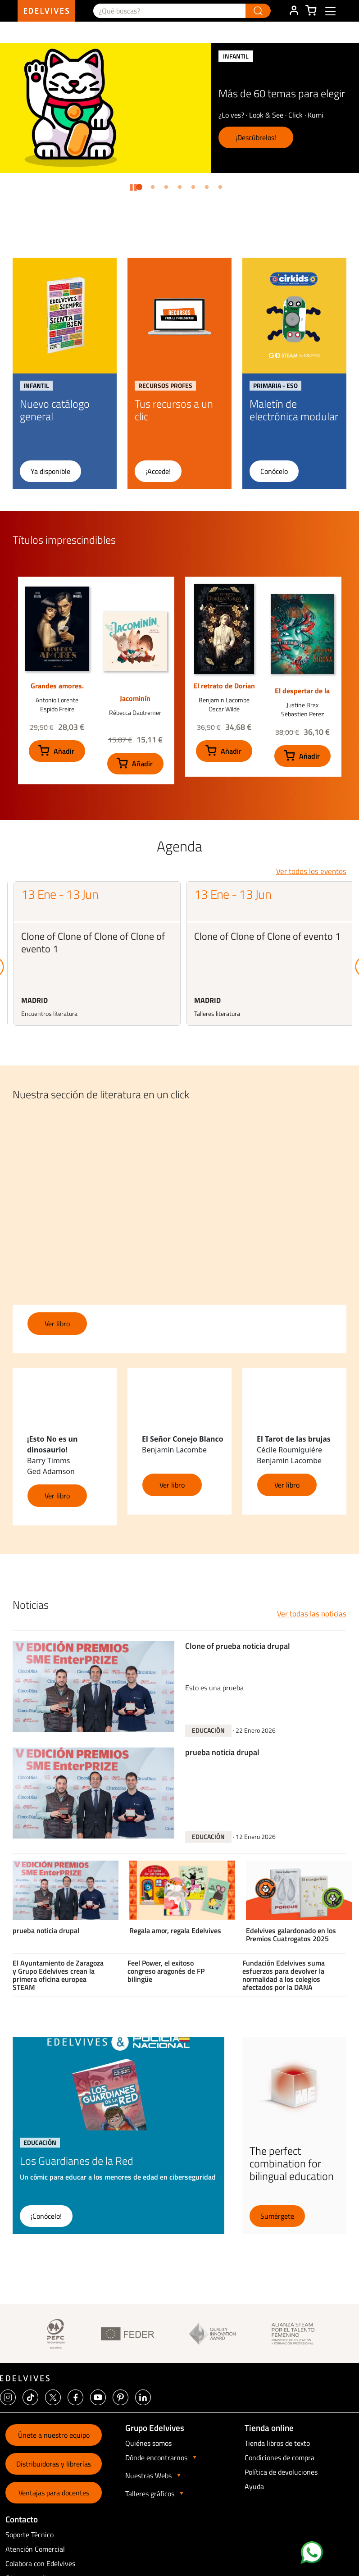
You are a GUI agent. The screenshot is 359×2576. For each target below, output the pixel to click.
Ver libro (57, 1323)
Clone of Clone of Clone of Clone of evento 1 (93, 942)
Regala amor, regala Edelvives (175, 1930)
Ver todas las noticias (311, 1614)
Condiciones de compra (279, 2457)
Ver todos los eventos (311, 871)
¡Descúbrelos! (256, 137)
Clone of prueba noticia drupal (237, 1646)
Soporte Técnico (29, 2534)
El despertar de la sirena (302, 695)
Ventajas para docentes (53, 2492)
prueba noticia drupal (222, 1753)
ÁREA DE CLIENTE (293, 10)
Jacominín (135, 698)
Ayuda (254, 2486)
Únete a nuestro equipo (54, 2435)
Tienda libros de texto (277, 2443)
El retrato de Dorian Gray (224, 690)
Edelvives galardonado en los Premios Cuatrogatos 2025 (291, 1934)
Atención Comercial (35, 2549)
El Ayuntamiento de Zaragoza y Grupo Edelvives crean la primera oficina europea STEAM (58, 1975)
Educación (208, 1730)
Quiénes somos (148, 2443)
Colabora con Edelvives (40, 2563)
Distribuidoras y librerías (53, 2463)
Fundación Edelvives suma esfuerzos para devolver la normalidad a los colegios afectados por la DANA (283, 1975)
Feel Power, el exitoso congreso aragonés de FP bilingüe (165, 1970)
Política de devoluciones (281, 2472)
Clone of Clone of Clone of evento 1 (267, 936)
